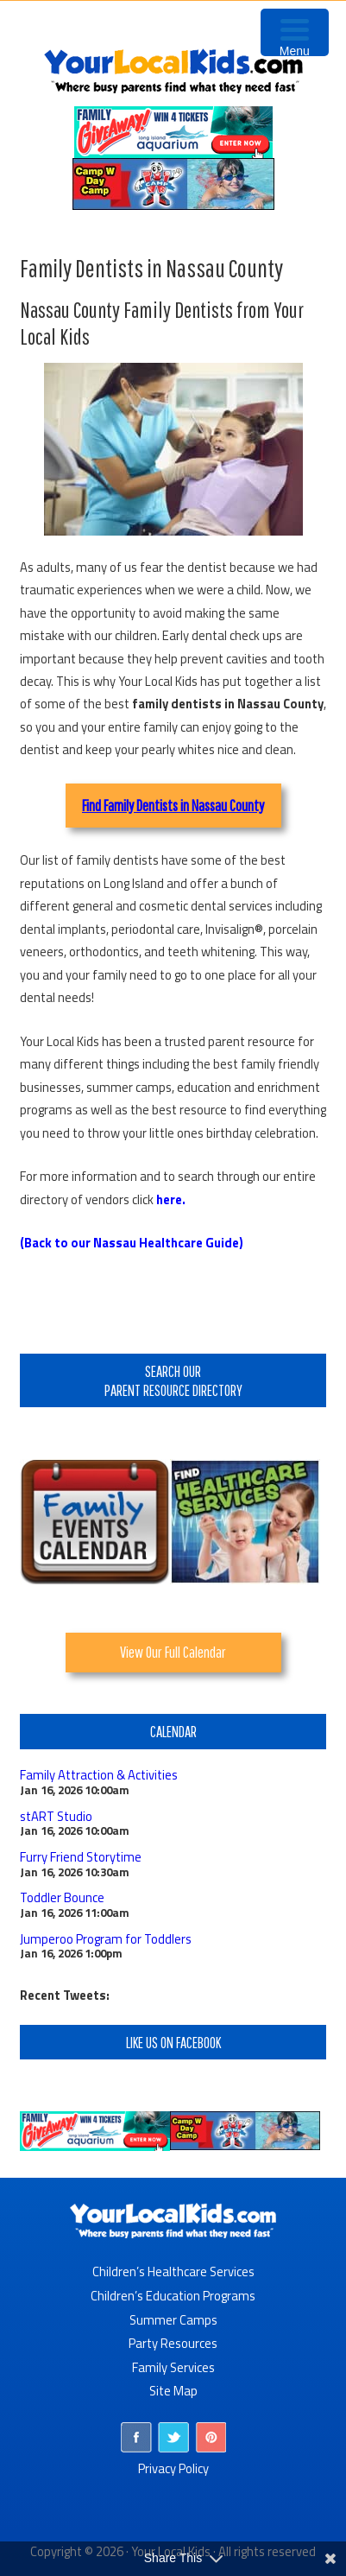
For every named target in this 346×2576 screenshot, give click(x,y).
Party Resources (173, 2343)
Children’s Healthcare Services (173, 2271)
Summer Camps (173, 2320)
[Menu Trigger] (295, 32)
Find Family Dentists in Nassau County (173, 805)
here (169, 1199)
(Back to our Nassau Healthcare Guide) (131, 1243)
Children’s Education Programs (173, 2296)
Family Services (173, 2367)
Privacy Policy (173, 2468)
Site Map (173, 2391)
